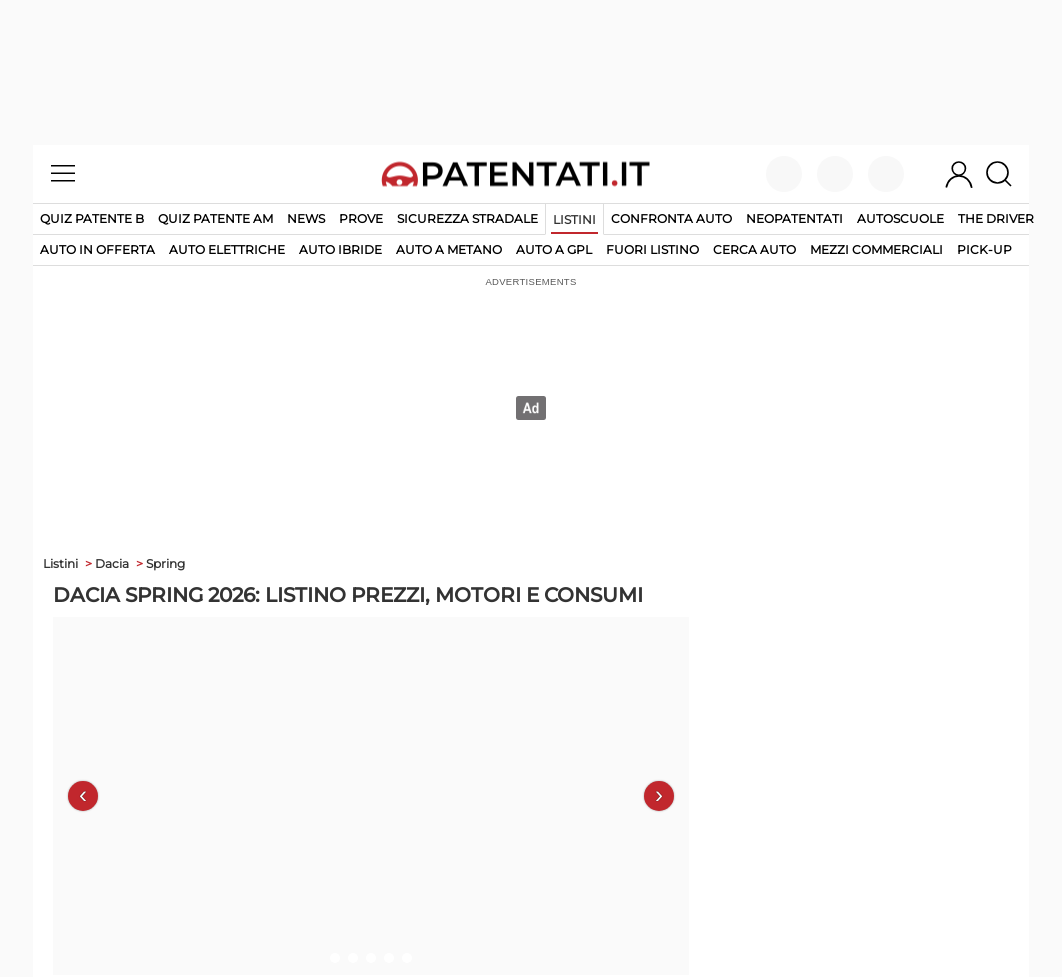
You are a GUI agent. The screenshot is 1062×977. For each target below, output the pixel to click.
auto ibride (340, 249)
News (306, 218)
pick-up (984, 249)
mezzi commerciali (876, 249)
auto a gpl (554, 249)
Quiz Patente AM (215, 218)
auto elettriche (227, 249)
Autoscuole (900, 218)
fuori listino (652, 249)
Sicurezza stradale (467, 218)
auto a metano (449, 249)
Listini (574, 219)
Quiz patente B (92, 218)
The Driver (996, 218)
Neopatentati (794, 218)
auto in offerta (97, 249)
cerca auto (754, 249)
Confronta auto (671, 218)
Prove (361, 218)
